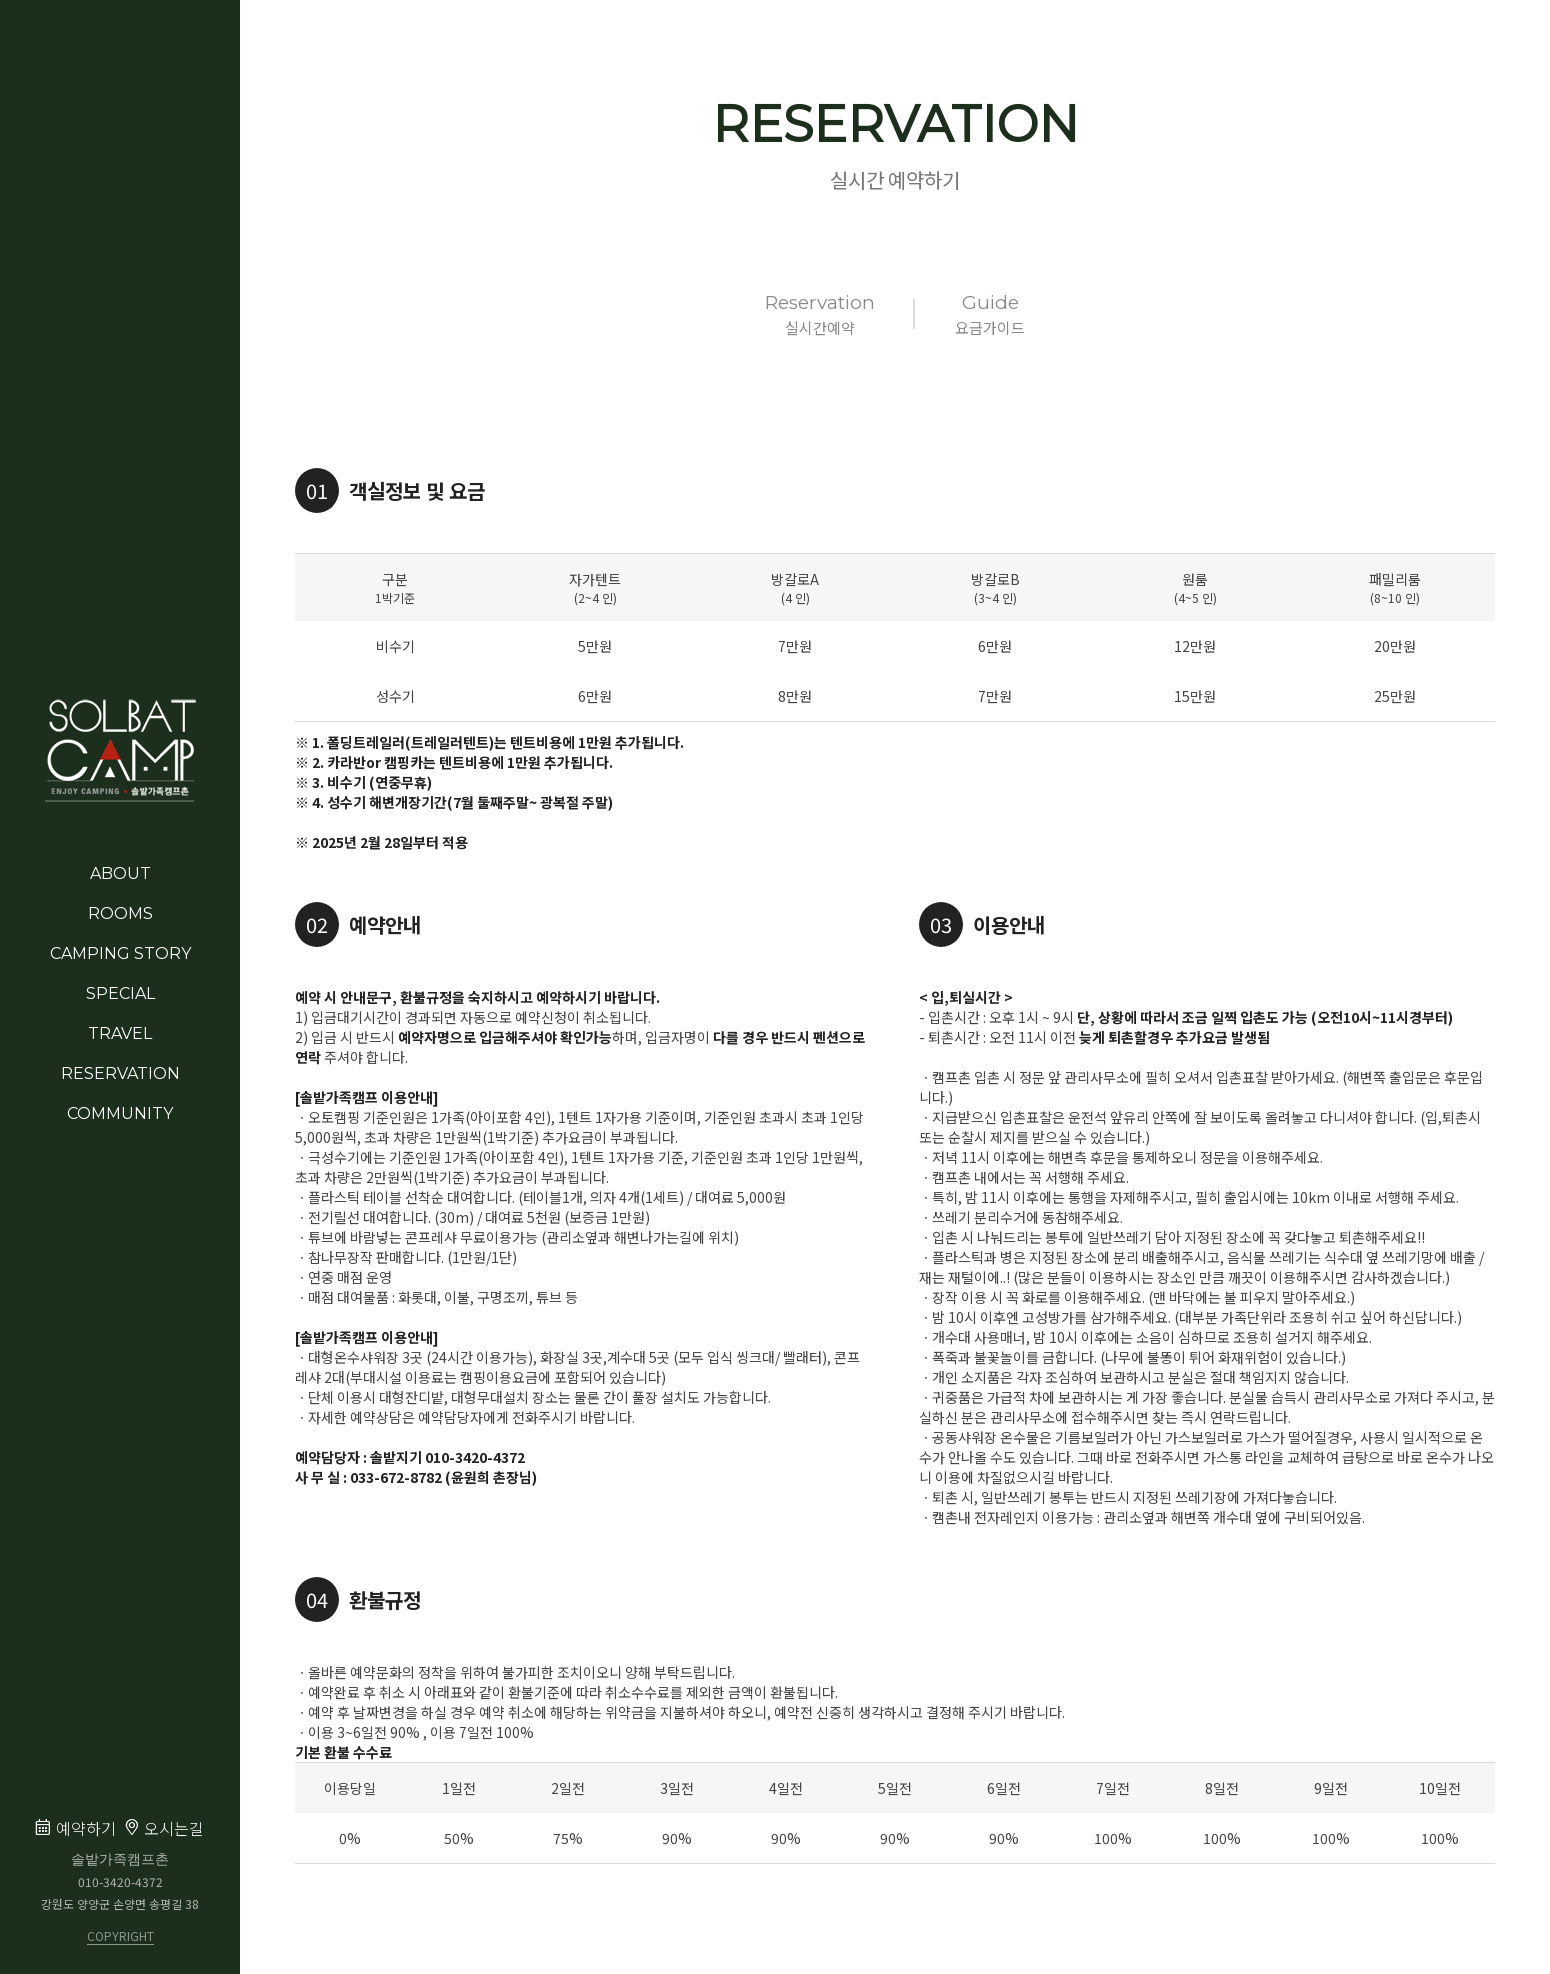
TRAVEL (120, 1033)
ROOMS (120, 913)
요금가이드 (990, 314)
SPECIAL (120, 993)
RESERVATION (120, 1073)
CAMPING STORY (120, 953)
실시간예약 (820, 314)
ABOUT (120, 873)
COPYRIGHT (120, 1937)
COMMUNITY (120, 1113)
